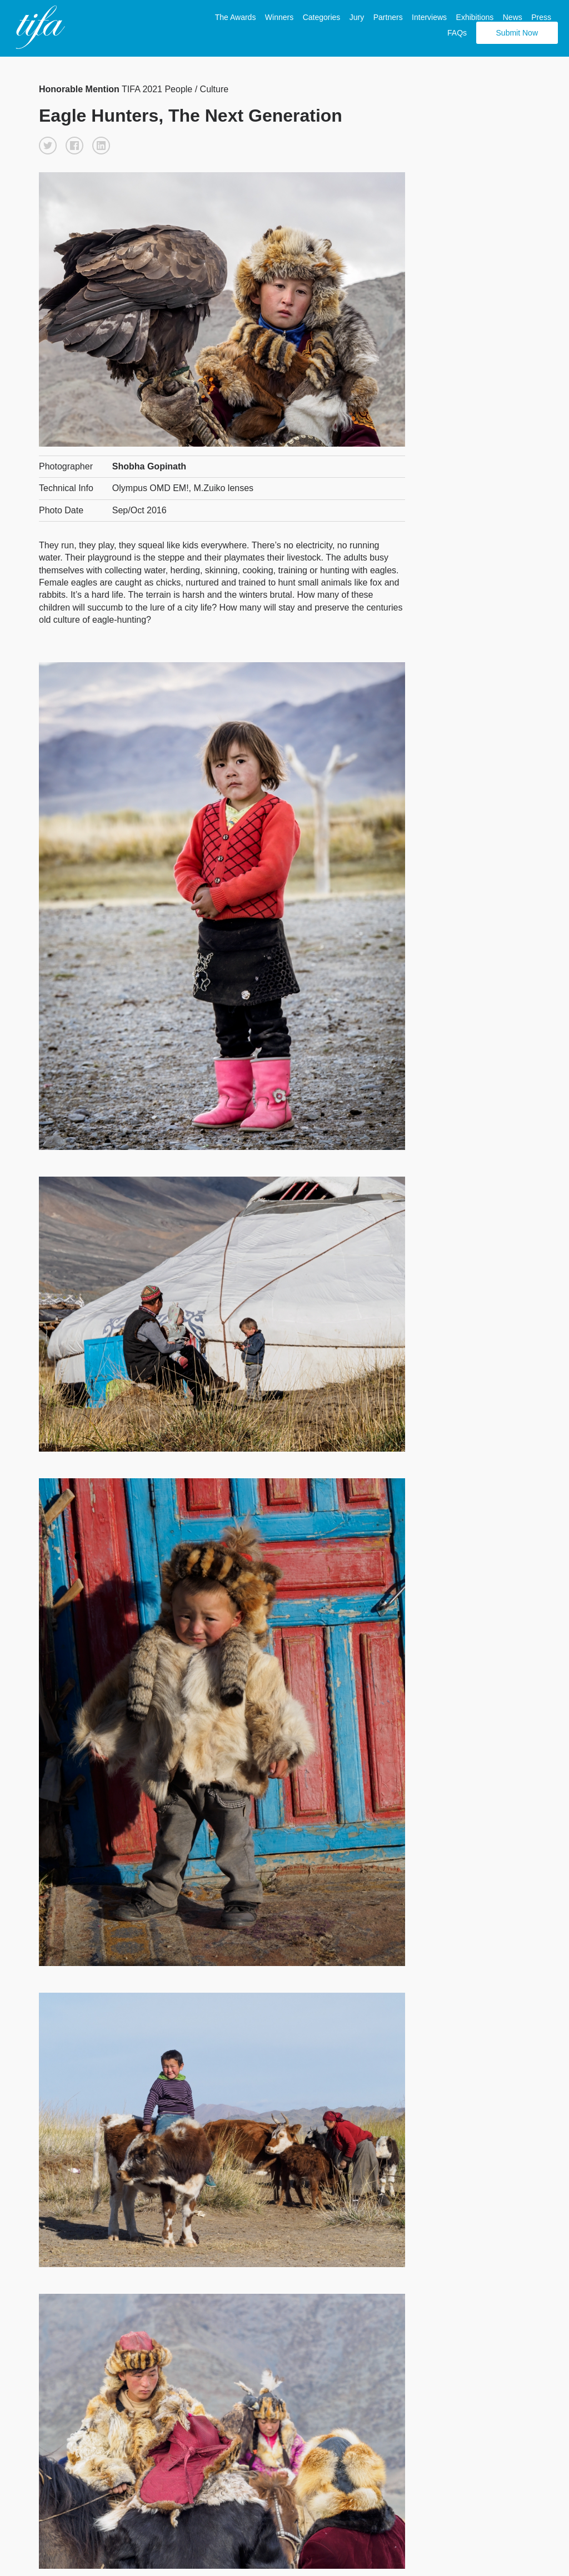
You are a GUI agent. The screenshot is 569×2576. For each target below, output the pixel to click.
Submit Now (517, 33)
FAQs (457, 33)
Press (541, 17)
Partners (388, 17)
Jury (357, 17)
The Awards (235, 17)
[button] (48, 145)
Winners (279, 17)
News (512, 17)
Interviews (429, 17)
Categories (322, 17)
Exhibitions (475, 17)
